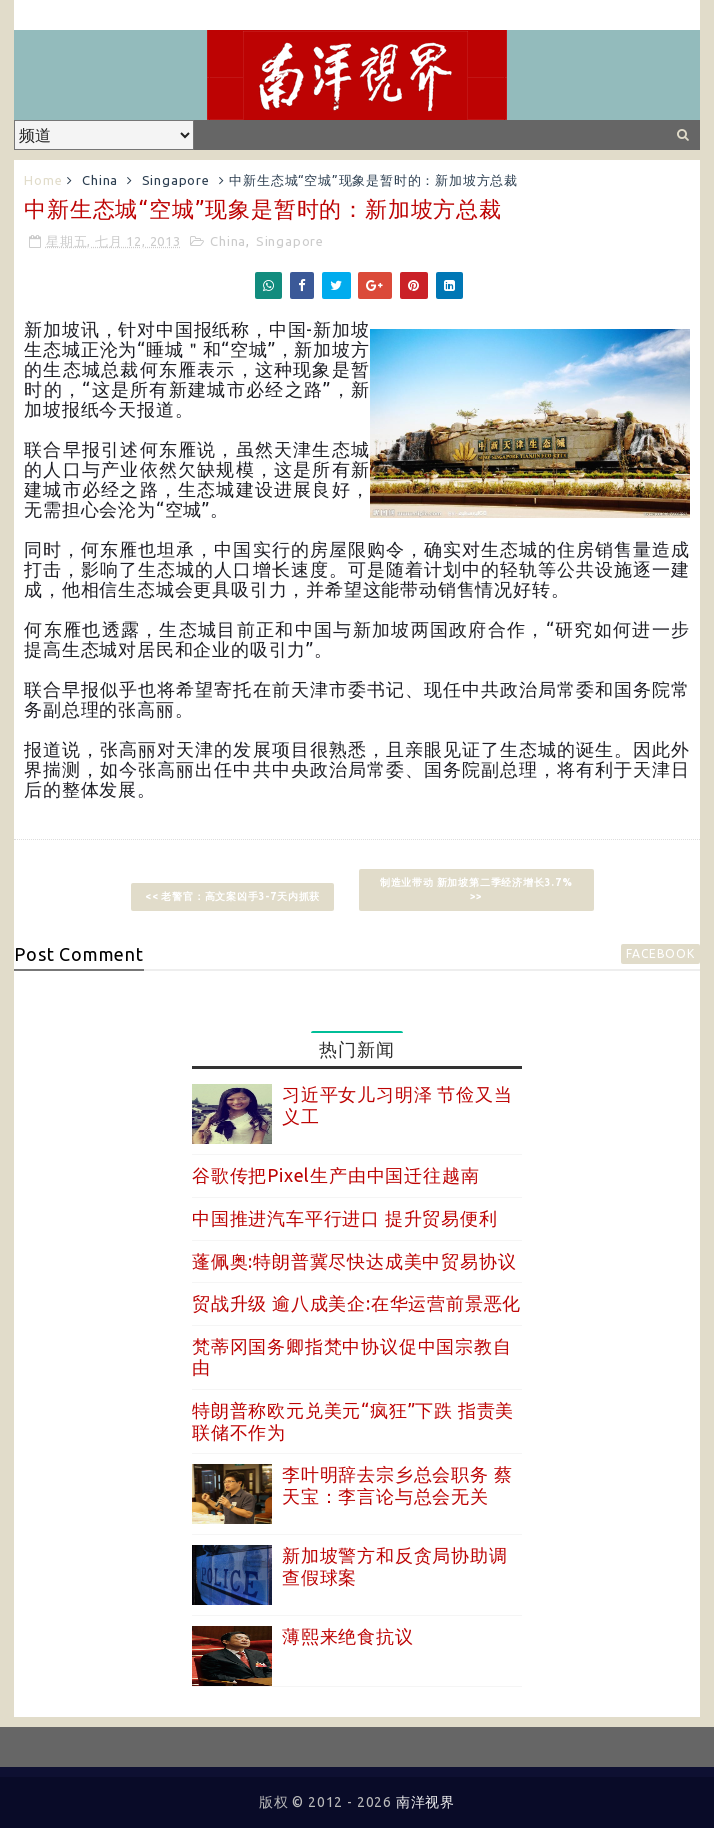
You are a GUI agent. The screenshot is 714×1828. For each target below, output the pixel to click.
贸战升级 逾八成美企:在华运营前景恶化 (356, 1303)
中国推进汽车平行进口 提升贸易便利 (345, 1218)
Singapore (176, 180)
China (100, 180)
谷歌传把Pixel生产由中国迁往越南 (335, 1175)
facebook (660, 953)
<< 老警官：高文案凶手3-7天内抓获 (232, 896)
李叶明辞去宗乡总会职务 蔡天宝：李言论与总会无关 (397, 1485)
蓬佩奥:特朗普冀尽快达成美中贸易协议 (354, 1261)
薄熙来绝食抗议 (348, 1636)
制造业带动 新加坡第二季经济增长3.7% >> (476, 889)
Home (43, 180)
